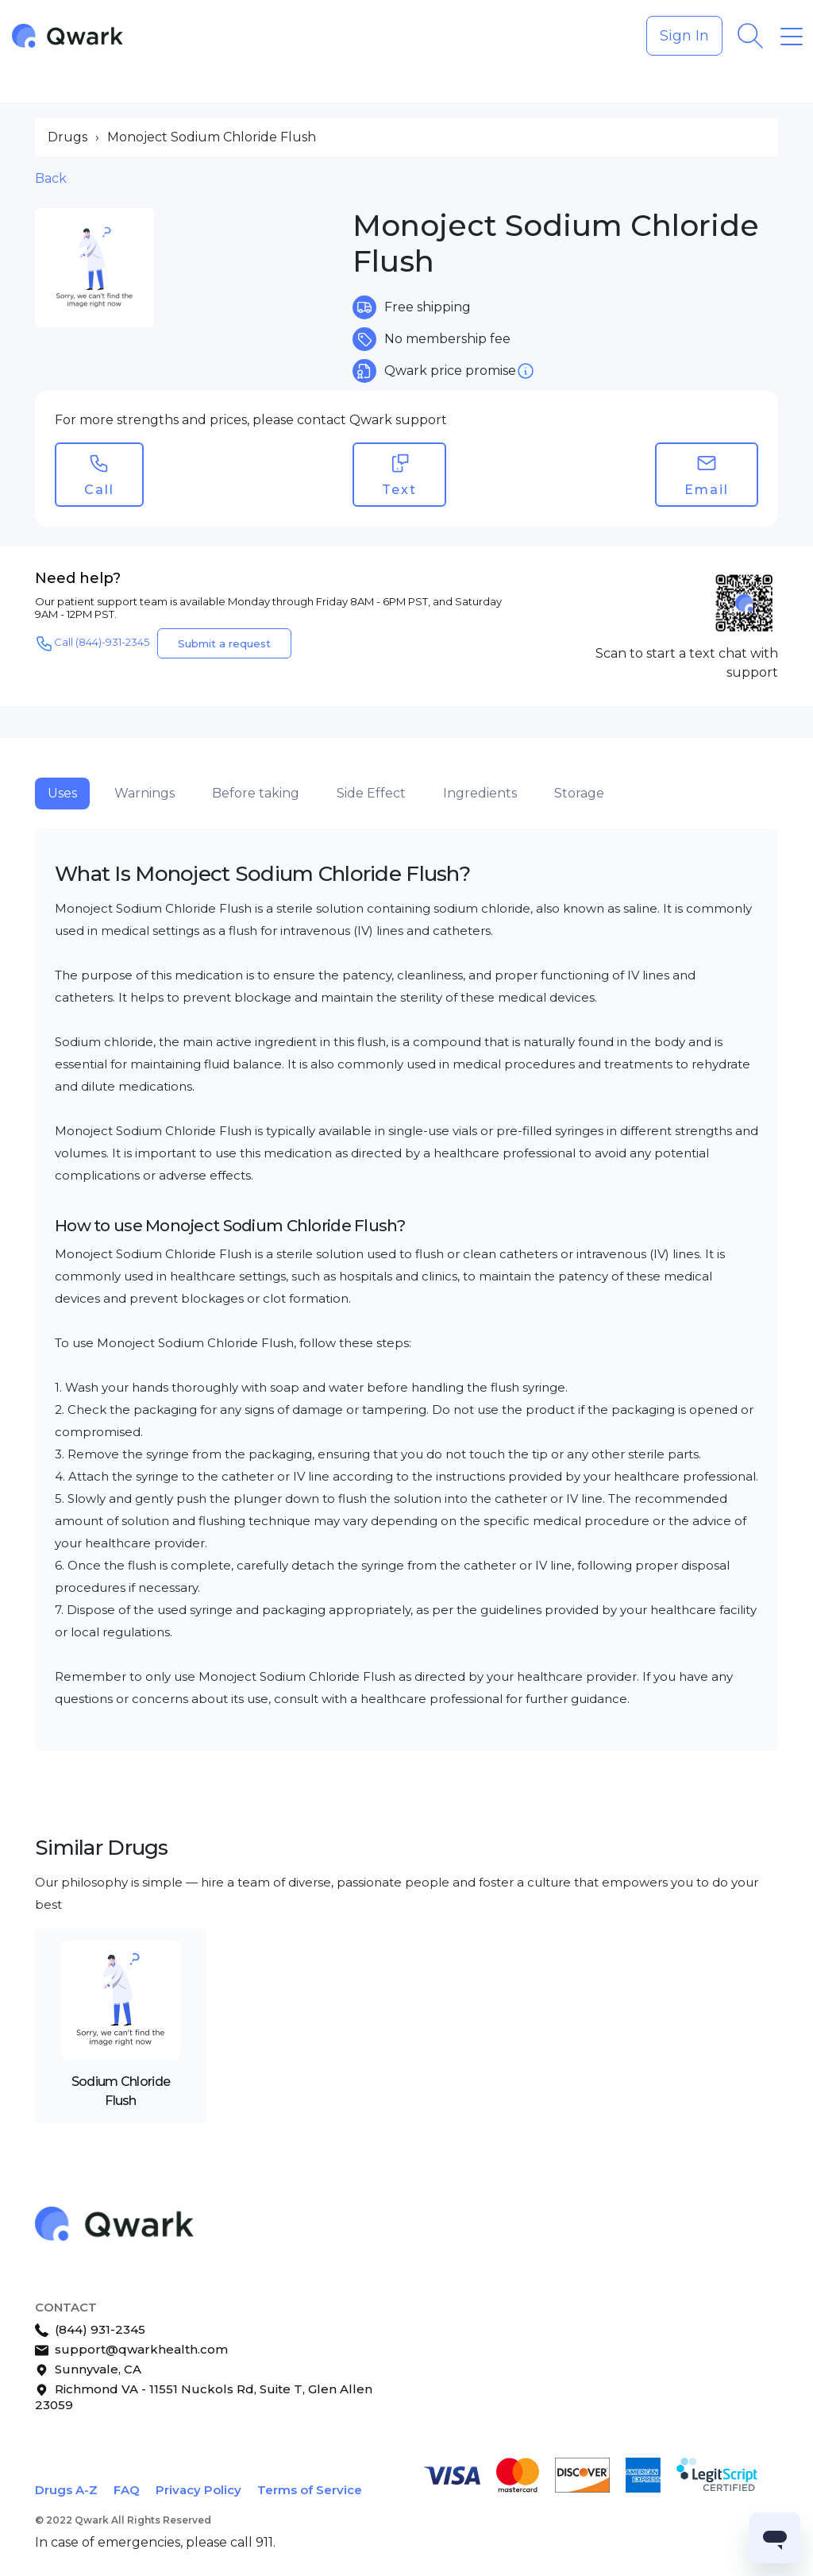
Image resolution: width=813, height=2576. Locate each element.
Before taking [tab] (255, 793)
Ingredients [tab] (480, 793)
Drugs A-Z (66, 2489)
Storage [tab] (579, 793)
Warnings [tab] (144, 793)
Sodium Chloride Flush (120, 2091)
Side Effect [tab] (371, 793)
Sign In (684, 35)
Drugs (67, 137)
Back (51, 178)
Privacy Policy (198, 2489)
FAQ (127, 2489)
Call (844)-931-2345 (92, 643)
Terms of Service (309, 2489)
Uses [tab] (62, 793)
